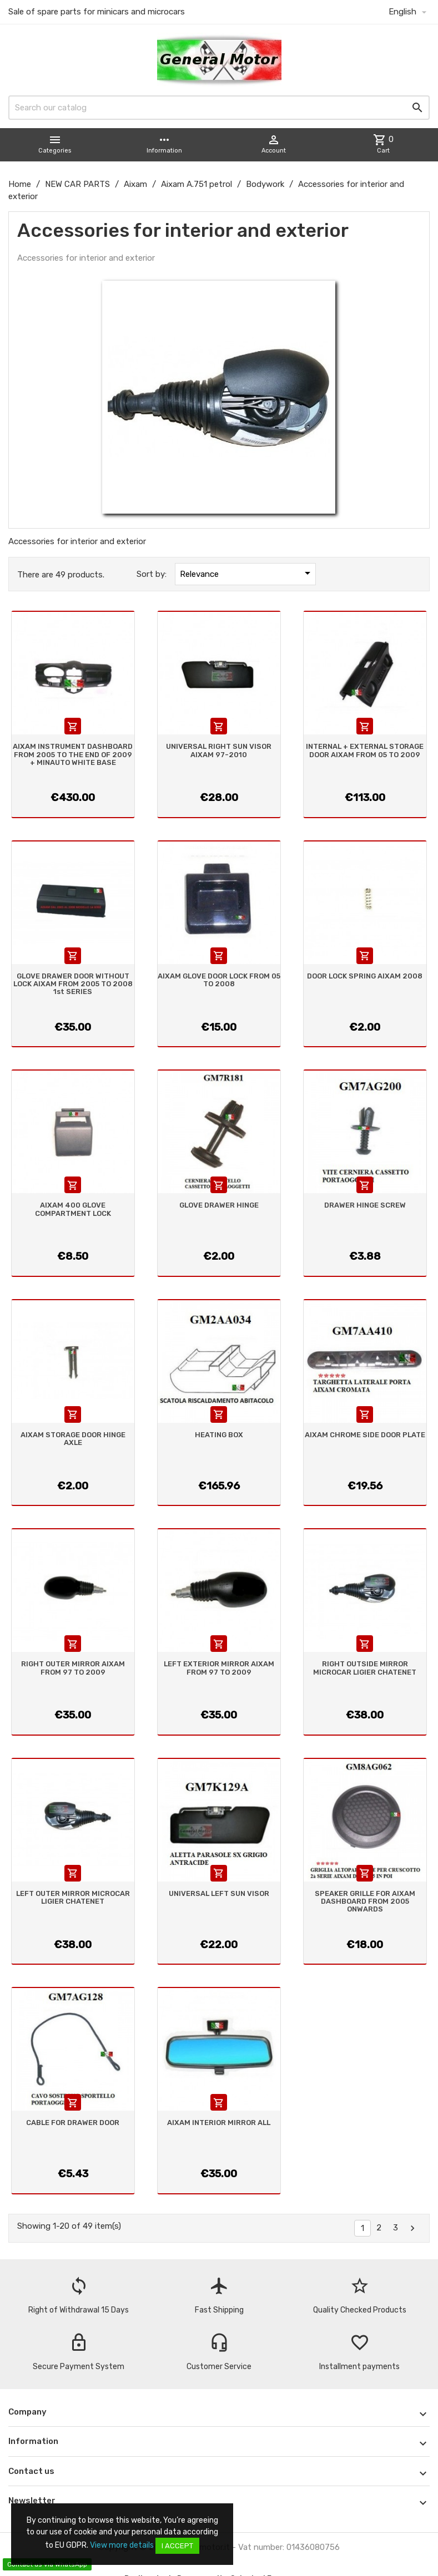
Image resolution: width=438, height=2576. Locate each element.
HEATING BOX (219, 1435)
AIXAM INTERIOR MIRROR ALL (218, 2122)
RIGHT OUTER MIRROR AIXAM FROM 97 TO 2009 (73, 1668)
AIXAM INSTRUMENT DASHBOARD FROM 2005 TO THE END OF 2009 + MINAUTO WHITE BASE (73, 754)
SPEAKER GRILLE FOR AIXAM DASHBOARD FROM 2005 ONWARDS (365, 1901)
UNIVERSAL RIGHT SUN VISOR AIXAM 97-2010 (218, 750)
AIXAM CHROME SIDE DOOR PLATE (365, 1435)
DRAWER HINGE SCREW (365, 1205)
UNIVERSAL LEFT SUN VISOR (219, 1893)
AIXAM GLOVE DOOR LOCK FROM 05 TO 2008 (219, 980)
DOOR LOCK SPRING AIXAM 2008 (364, 976)
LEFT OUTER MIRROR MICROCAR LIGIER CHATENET (73, 1897)
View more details (122, 2545)
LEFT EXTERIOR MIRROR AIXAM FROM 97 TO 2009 (219, 1668)
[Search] (219, 108)
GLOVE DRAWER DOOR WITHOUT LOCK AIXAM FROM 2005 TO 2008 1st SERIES (73, 984)
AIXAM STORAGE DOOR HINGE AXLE (73, 1439)
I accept (177, 2546)
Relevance (247, 573)
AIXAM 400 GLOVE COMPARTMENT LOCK (73, 1209)
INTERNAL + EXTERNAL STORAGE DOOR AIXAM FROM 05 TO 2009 (365, 750)
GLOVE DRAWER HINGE (219, 1205)
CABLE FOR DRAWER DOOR (72, 2122)
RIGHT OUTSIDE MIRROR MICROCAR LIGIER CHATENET (364, 1668)
